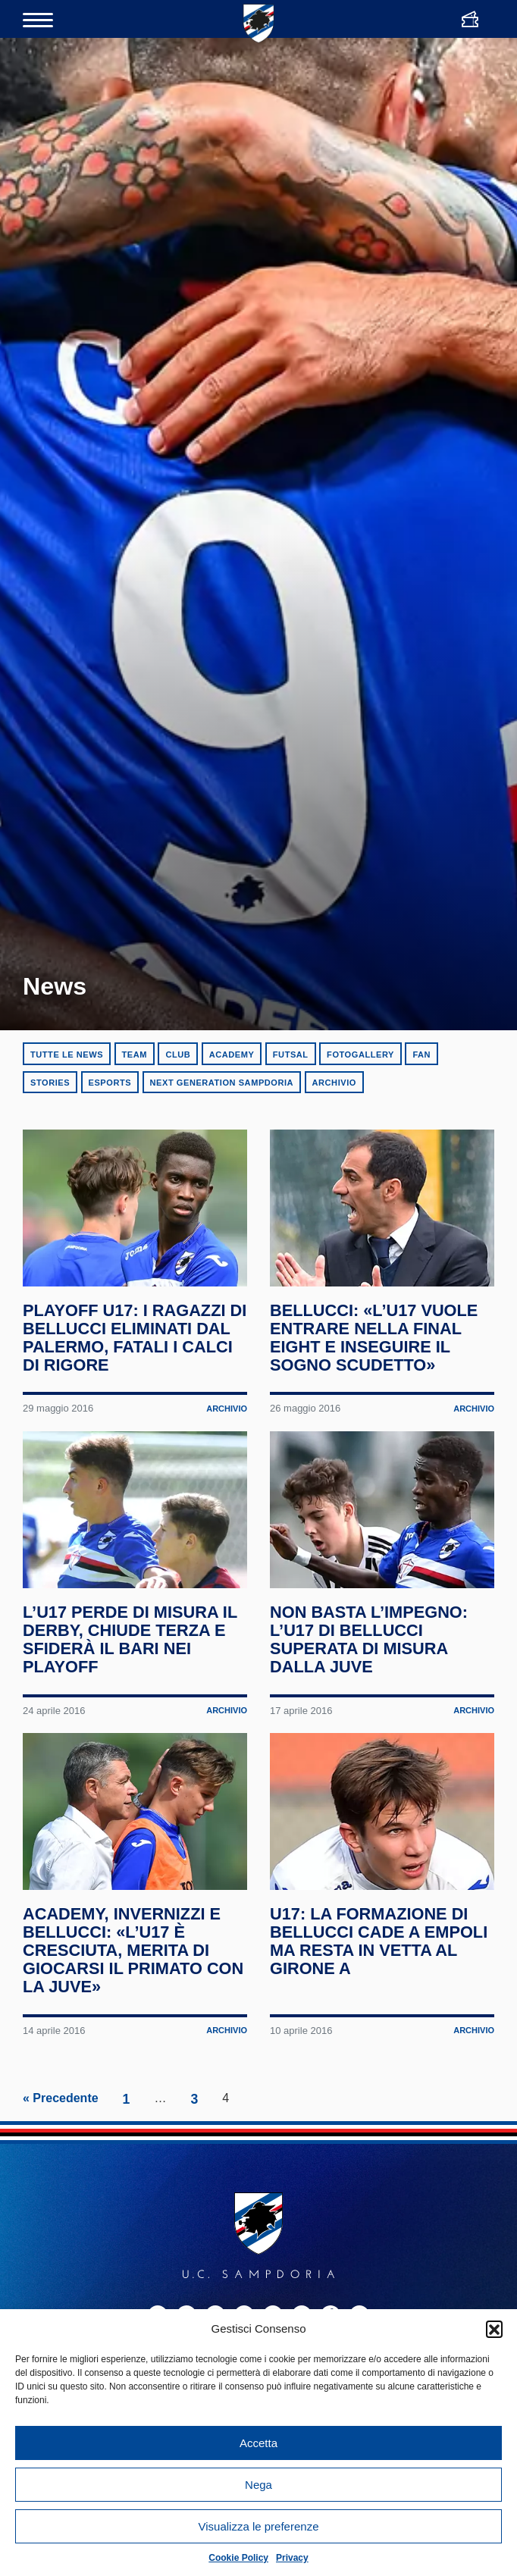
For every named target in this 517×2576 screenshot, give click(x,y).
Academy (232, 1054)
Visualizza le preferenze (259, 2526)
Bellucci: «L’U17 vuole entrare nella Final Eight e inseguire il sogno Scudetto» (377, 1418)
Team (134, 1054)
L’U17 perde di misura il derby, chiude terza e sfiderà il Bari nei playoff (133, 1799)
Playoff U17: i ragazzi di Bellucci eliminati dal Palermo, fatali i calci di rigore (127, 1418)
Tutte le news (66, 1054)
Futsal (291, 1054)
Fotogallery (360, 1054)
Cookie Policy (238, 2557)
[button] (494, 2328)
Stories (50, 1082)
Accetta (258, 2443)
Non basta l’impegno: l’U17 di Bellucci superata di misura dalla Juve (372, 1799)
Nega (258, 2484)
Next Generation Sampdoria (222, 1082)
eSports (110, 1082)
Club (177, 1054)
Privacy (292, 2557)
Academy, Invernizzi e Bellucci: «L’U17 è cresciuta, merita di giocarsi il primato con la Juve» (125, 2190)
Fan (421, 1054)
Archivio (334, 1082)
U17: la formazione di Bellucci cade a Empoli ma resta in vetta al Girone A (372, 2181)
